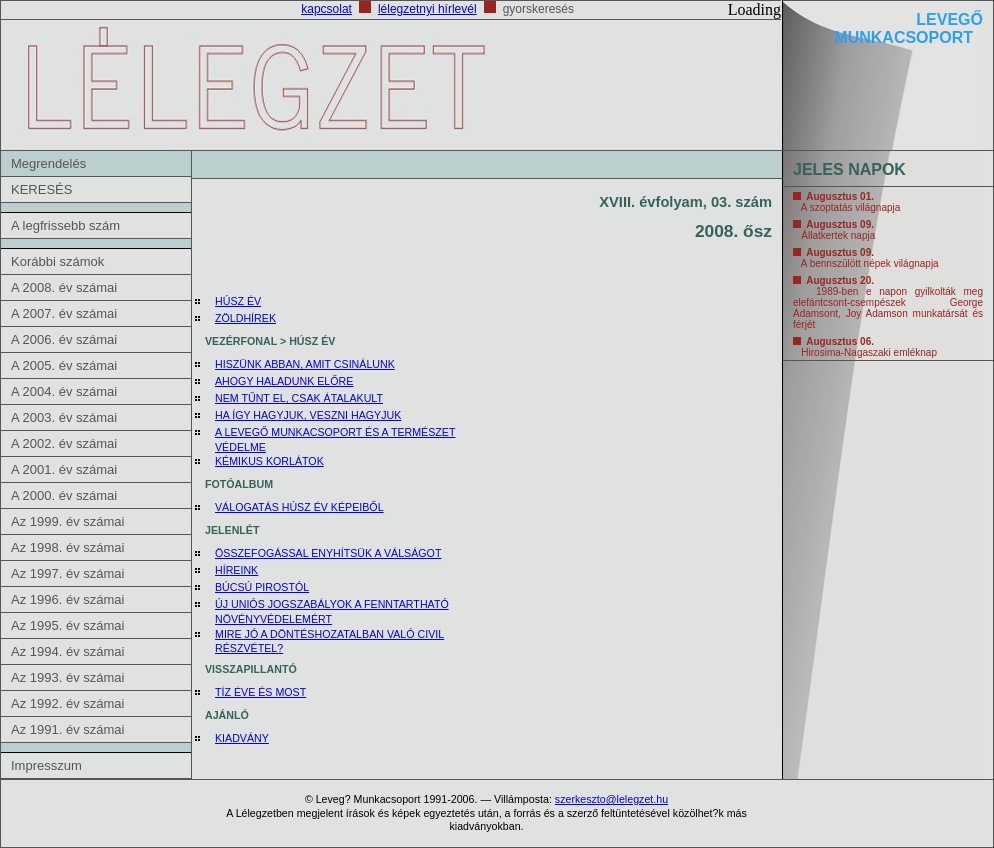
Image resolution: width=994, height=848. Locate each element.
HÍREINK (236, 570)
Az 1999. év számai (67, 521)
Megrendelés (48, 163)
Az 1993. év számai (67, 677)
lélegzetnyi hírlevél (427, 9)
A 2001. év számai (64, 469)
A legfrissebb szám (65, 225)
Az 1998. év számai (67, 547)
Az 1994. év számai (67, 651)
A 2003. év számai (64, 417)
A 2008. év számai (64, 287)
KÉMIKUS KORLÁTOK (269, 461)
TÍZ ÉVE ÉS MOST (260, 692)
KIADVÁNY (242, 738)
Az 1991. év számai (67, 729)
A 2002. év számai (64, 443)
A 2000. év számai (64, 495)
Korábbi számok (57, 261)
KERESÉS (41, 189)
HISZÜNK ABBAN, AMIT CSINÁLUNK (305, 364)
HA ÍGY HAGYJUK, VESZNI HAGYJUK (308, 415)
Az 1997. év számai (67, 573)
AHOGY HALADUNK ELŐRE (284, 381)
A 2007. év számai (64, 313)
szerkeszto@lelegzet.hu (611, 799)
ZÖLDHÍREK (245, 318)
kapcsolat (326, 9)
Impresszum (46, 765)
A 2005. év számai (64, 365)
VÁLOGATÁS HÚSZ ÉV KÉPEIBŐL (299, 507)
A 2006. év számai (64, 339)
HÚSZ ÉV (238, 301)
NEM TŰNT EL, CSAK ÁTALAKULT (299, 398)
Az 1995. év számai (67, 625)
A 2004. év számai (64, 391)
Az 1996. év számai (67, 599)
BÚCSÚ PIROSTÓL (262, 587)
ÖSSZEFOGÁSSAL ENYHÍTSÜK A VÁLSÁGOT (328, 553)
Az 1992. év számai (67, 703)
